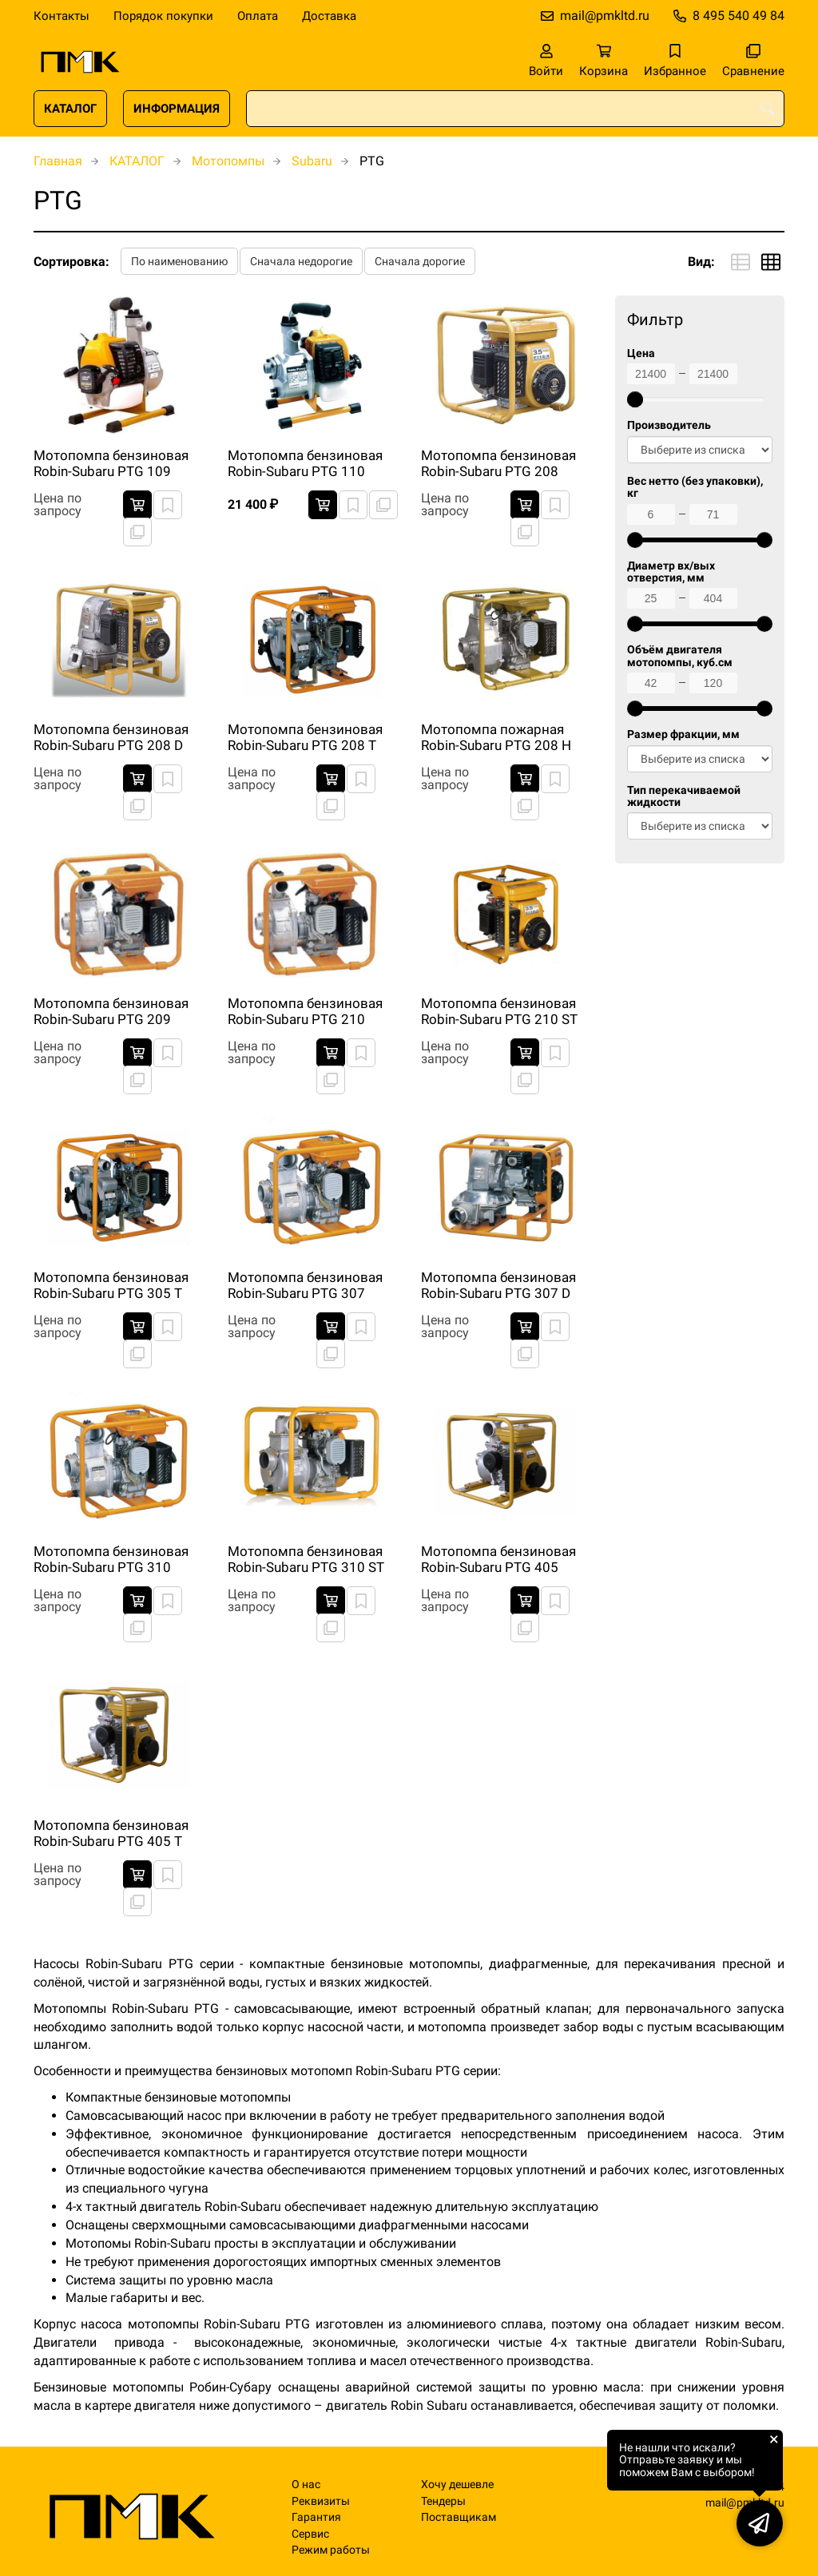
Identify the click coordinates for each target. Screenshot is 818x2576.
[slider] (635, 399)
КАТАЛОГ (70, 108)
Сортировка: (71, 261)
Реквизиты (321, 2501)
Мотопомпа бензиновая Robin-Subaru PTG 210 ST (499, 1011)
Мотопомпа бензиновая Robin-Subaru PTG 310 (111, 1559)
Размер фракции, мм (683, 734)
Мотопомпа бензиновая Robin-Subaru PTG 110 (305, 463)
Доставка (329, 16)
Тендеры (443, 2501)
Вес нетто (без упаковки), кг (695, 487)
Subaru (312, 161)
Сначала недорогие (301, 261)
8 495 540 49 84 (738, 15)
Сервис (310, 2534)
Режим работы (331, 2550)
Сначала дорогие (420, 261)
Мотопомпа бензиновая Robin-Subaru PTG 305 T (111, 1285)
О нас (306, 2485)
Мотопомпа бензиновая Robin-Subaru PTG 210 (305, 1011)
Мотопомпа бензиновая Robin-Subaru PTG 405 (498, 1559)
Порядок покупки (163, 16)
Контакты (61, 16)
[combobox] (515, 108)
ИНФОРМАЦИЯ (176, 108)
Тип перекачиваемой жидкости (684, 796)
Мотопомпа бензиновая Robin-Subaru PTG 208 (498, 463)
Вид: (701, 261)
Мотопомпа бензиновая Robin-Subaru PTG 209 (111, 1011)
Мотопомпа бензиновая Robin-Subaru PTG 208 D (111, 737)
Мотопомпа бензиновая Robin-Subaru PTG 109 (111, 463)
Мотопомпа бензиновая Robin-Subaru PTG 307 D (498, 1285)
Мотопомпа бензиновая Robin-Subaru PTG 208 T (305, 737)
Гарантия (316, 2517)
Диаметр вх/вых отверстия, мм (671, 572)
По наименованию (179, 261)
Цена (641, 353)
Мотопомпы (228, 161)
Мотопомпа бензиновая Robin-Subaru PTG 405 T (111, 1833)
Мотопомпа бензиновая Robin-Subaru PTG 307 (305, 1285)
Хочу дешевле (457, 2485)
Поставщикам (458, 2517)
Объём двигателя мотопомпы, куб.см (680, 656)
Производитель (669, 425)
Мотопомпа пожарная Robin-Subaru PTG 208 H (496, 737)
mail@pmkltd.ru (604, 15)
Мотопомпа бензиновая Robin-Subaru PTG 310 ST (306, 1559)
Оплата (257, 16)
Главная (58, 161)
